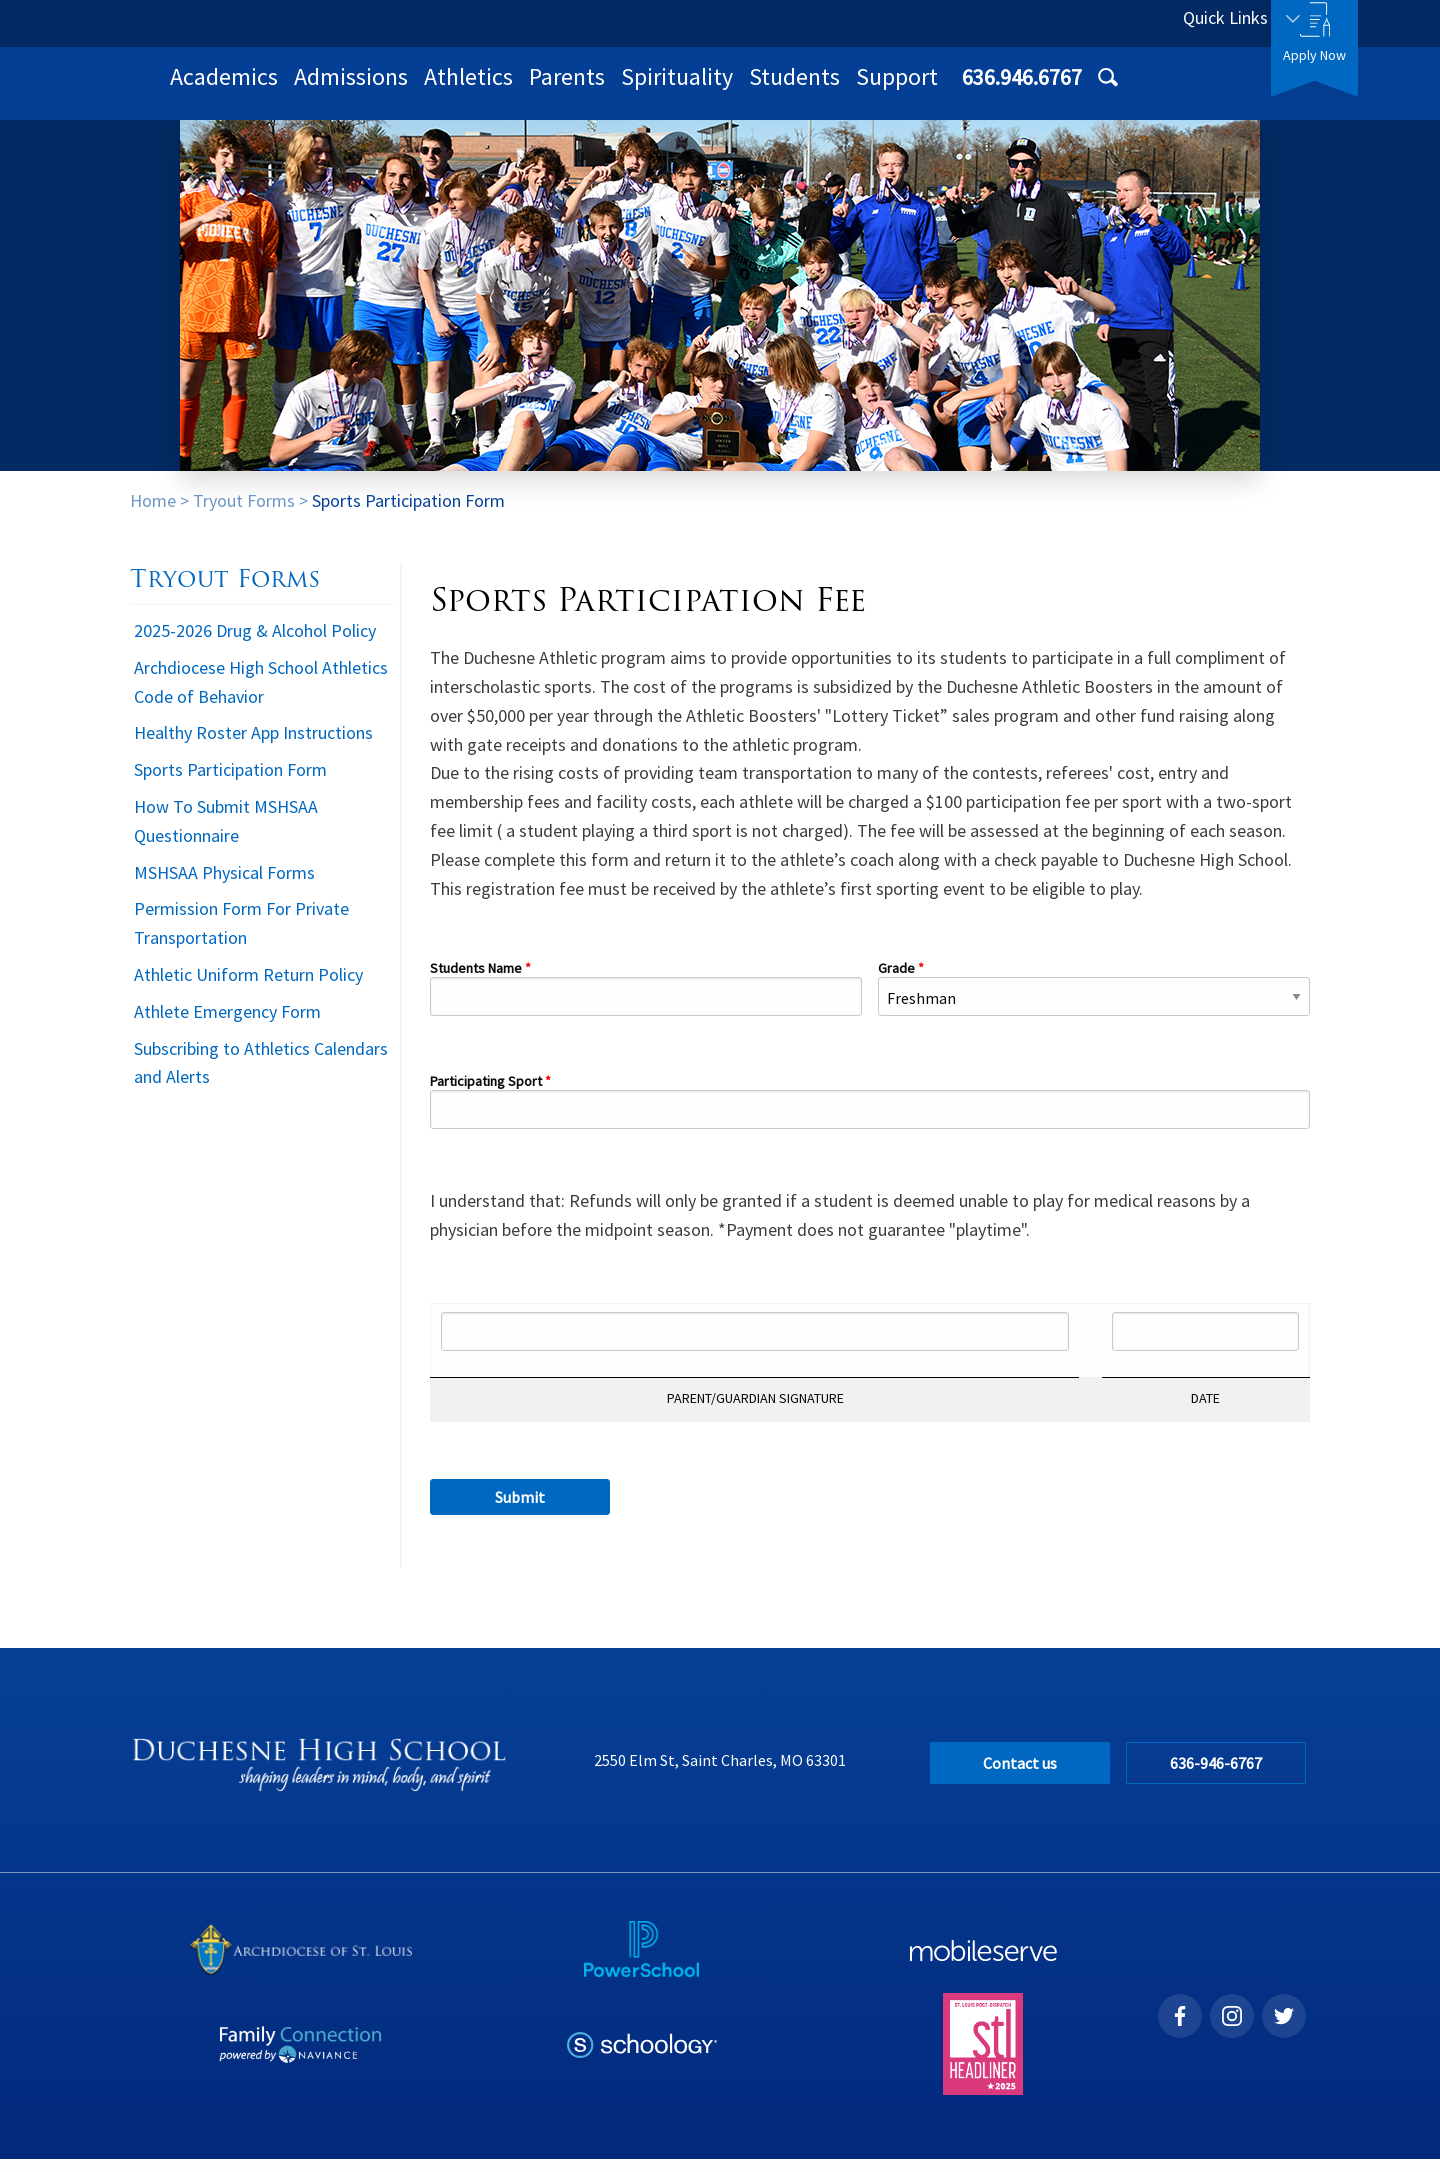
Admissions (612, 89)
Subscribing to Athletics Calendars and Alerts (261, 1076)
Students (1055, 89)
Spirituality (938, 89)
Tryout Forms (244, 513)
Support (1158, 89)
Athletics (729, 89)
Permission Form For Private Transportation (241, 936)
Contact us (1020, 1776)
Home (153, 513)
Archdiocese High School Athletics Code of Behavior (261, 695)
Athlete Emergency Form (227, 1024)
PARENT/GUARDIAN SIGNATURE (755, 1412)
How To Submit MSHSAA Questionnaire (226, 834)
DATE (1205, 1412)
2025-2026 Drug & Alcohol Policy (255, 643)
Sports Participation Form (408, 513)
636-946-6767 (1219, 1776)
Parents (828, 89)
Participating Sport (486, 1095)
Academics (485, 89)
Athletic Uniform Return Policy (248, 987)
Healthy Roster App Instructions (253, 745)
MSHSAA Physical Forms (224, 885)
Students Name (477, 982)
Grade (896, 982)
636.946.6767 (1077, 23)
